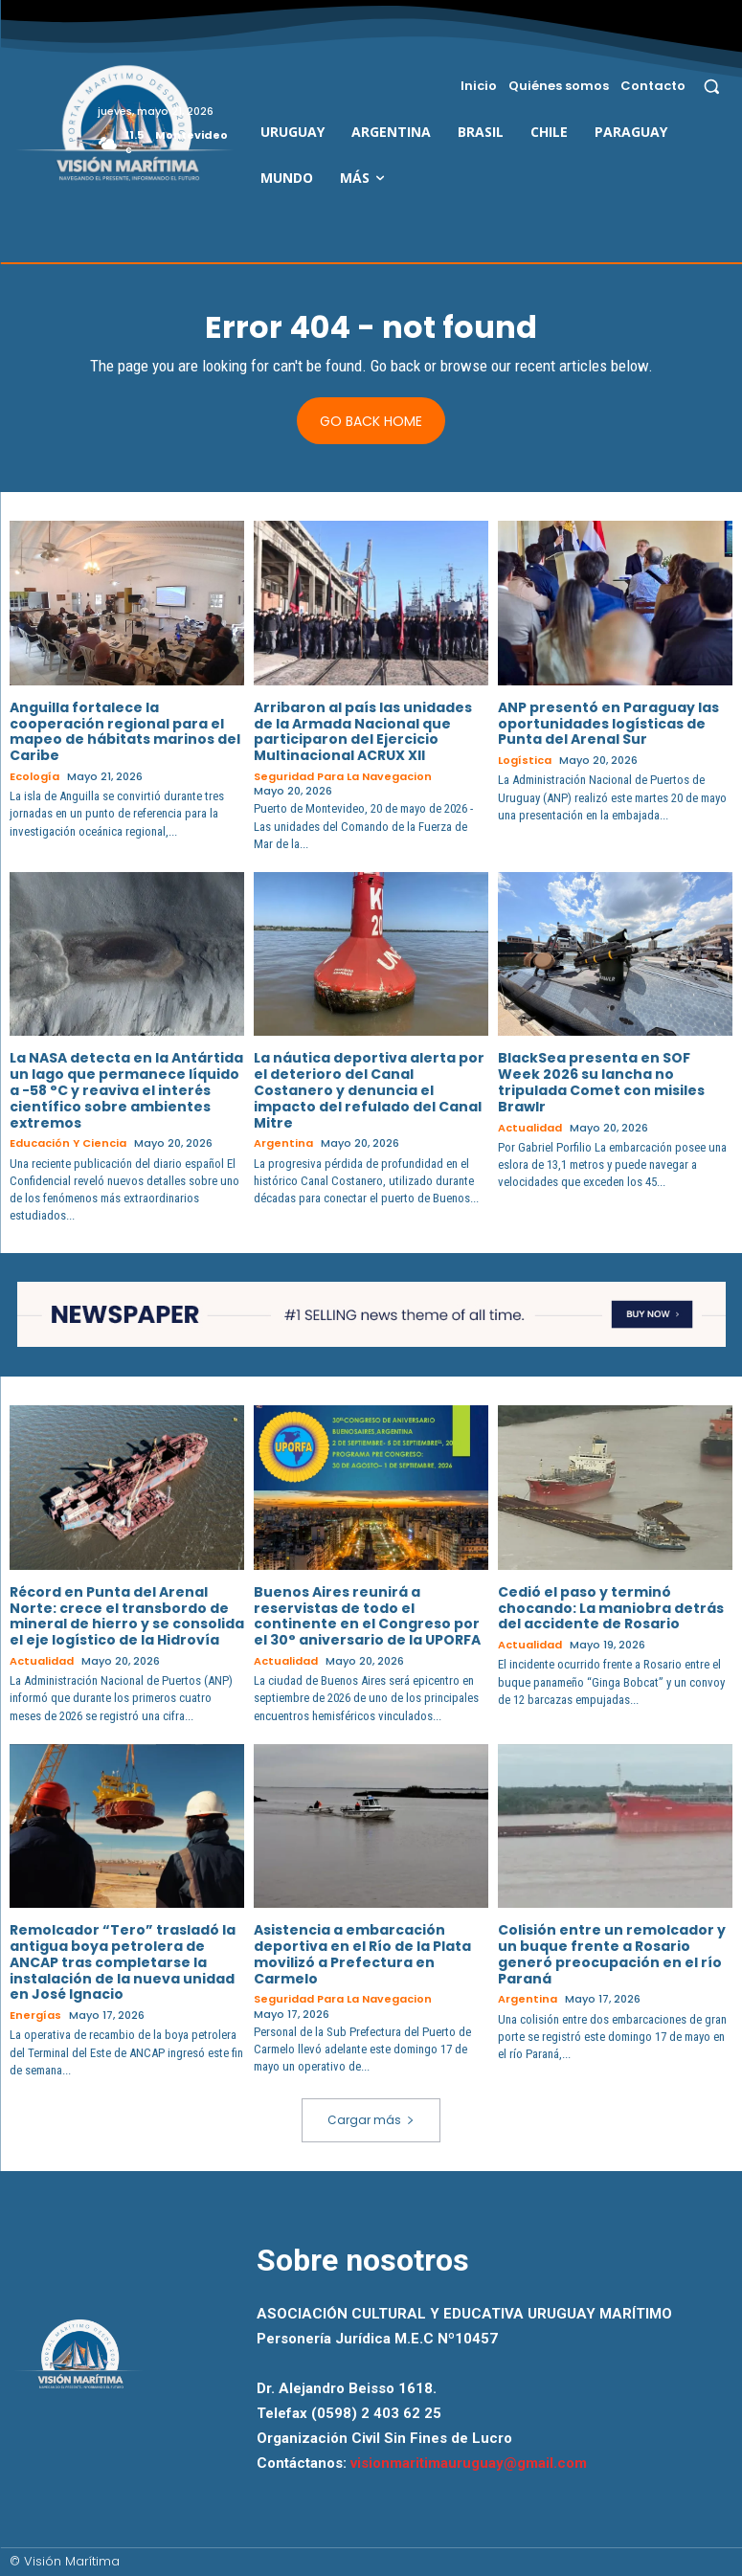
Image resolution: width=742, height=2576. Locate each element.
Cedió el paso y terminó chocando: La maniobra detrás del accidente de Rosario (611, 1608)
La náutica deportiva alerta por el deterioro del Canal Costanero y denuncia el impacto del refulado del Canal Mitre (369, 1089)
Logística (524, 760)
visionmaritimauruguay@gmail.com (468, 2463)
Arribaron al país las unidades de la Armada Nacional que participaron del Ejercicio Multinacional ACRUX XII (363, 731)
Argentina (283, 1143)
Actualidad (530, 1128)
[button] (711, 85)
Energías (35, 2015)
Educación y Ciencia (68, 1143)
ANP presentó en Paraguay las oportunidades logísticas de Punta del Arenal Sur (608, 724)
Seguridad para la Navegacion (343, 777)
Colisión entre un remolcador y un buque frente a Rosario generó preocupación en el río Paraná (612, 1953)
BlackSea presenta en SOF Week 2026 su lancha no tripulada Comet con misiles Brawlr (601, 1081)
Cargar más (371, 2120)
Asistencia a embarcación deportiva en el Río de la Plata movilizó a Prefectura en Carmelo (362, 1953)
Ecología (34, 777)
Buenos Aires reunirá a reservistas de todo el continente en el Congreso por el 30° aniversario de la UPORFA (367, 1615)
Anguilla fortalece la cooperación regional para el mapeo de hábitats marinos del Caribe (125, 731)
